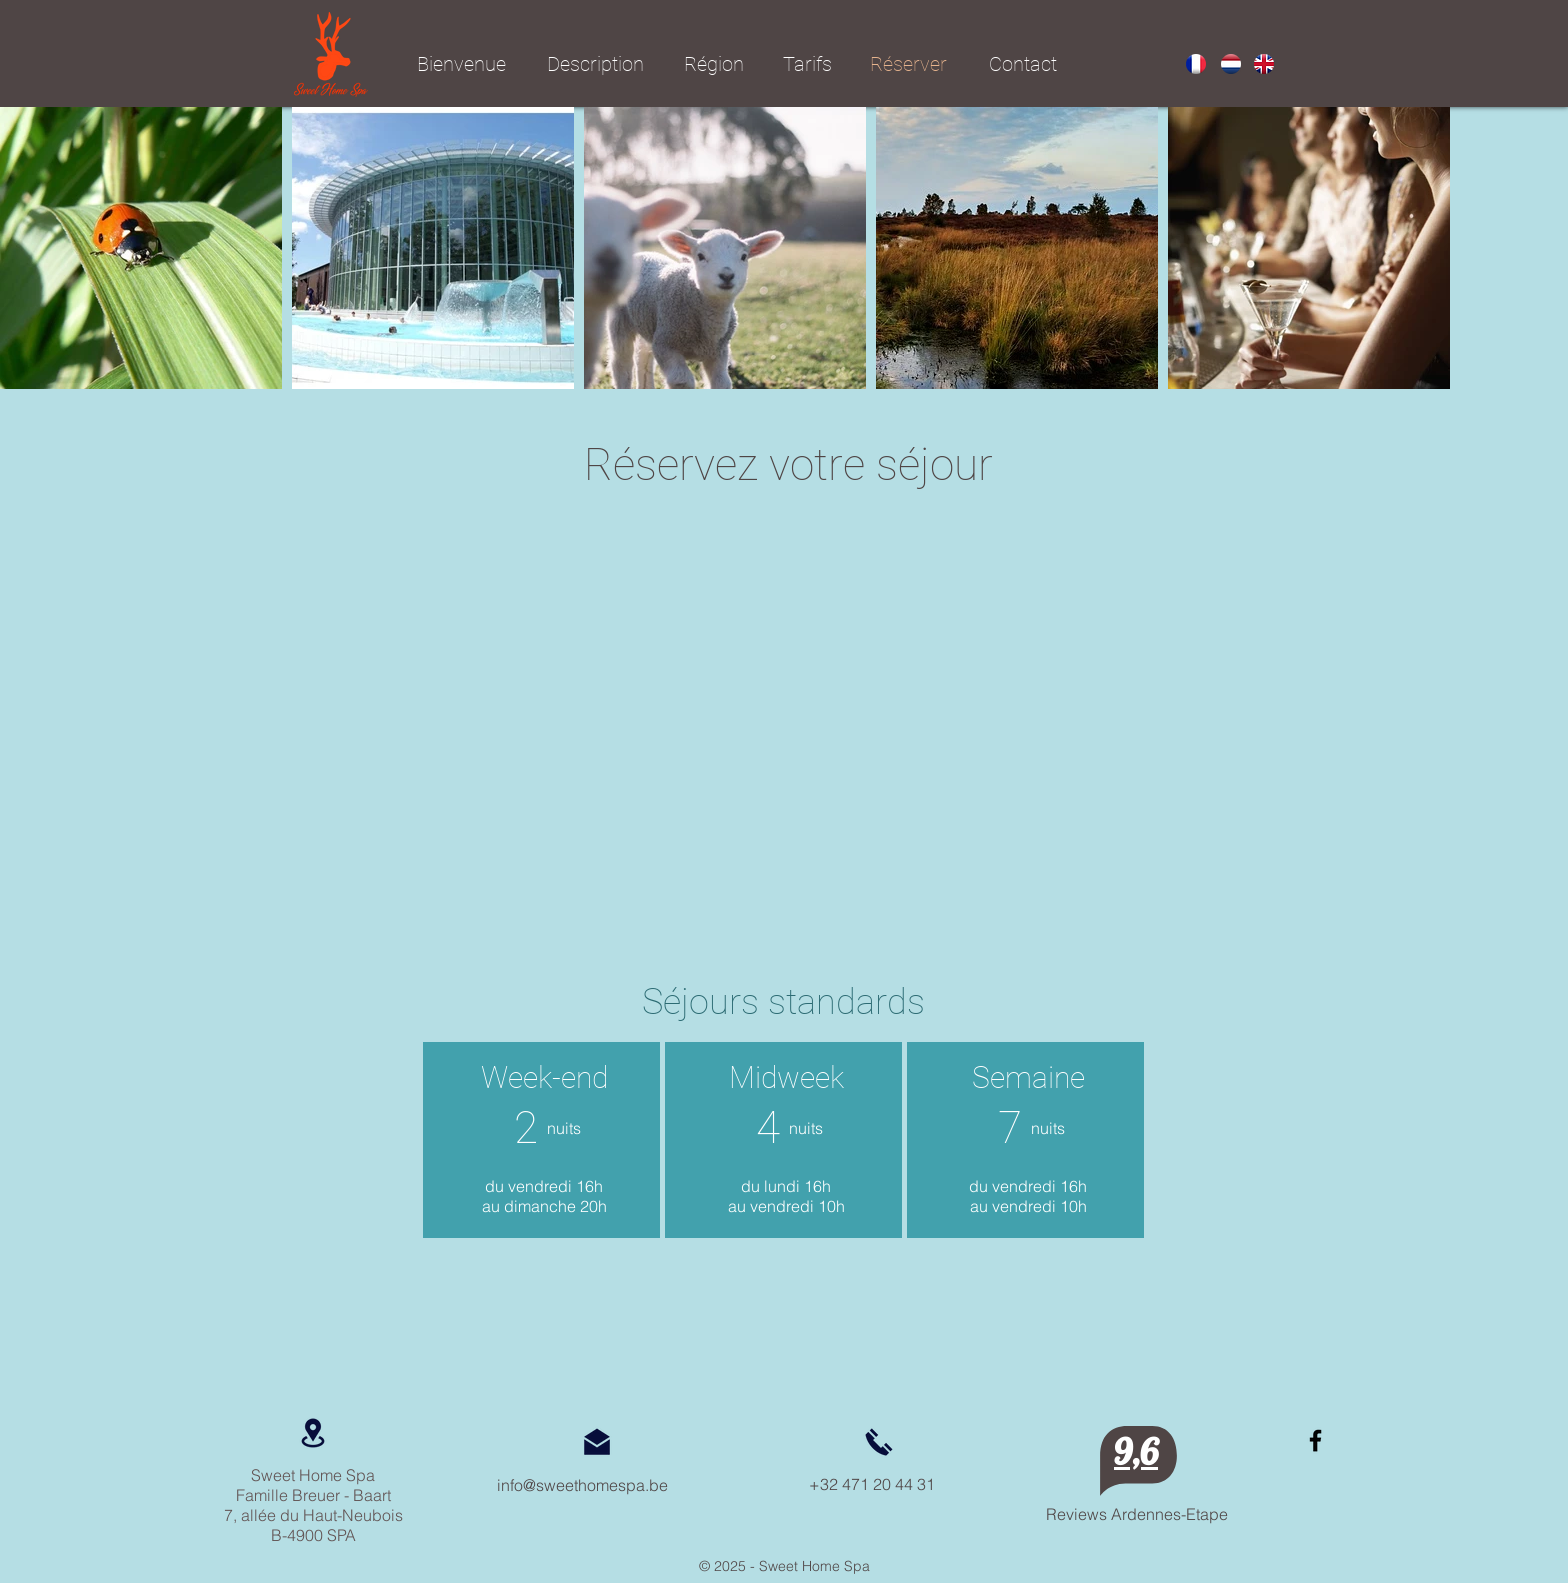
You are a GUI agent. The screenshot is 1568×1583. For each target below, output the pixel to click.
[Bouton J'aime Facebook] (1326, 1494)
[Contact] (1023, 64)
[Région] (714, 64)
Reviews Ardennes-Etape (1137, 1514)
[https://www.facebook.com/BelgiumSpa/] (1315, 1440)
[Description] (595, 64)
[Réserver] (908, 64)
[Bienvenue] (461, 64)
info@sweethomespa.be (582, 1485)
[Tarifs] (807, 64)
